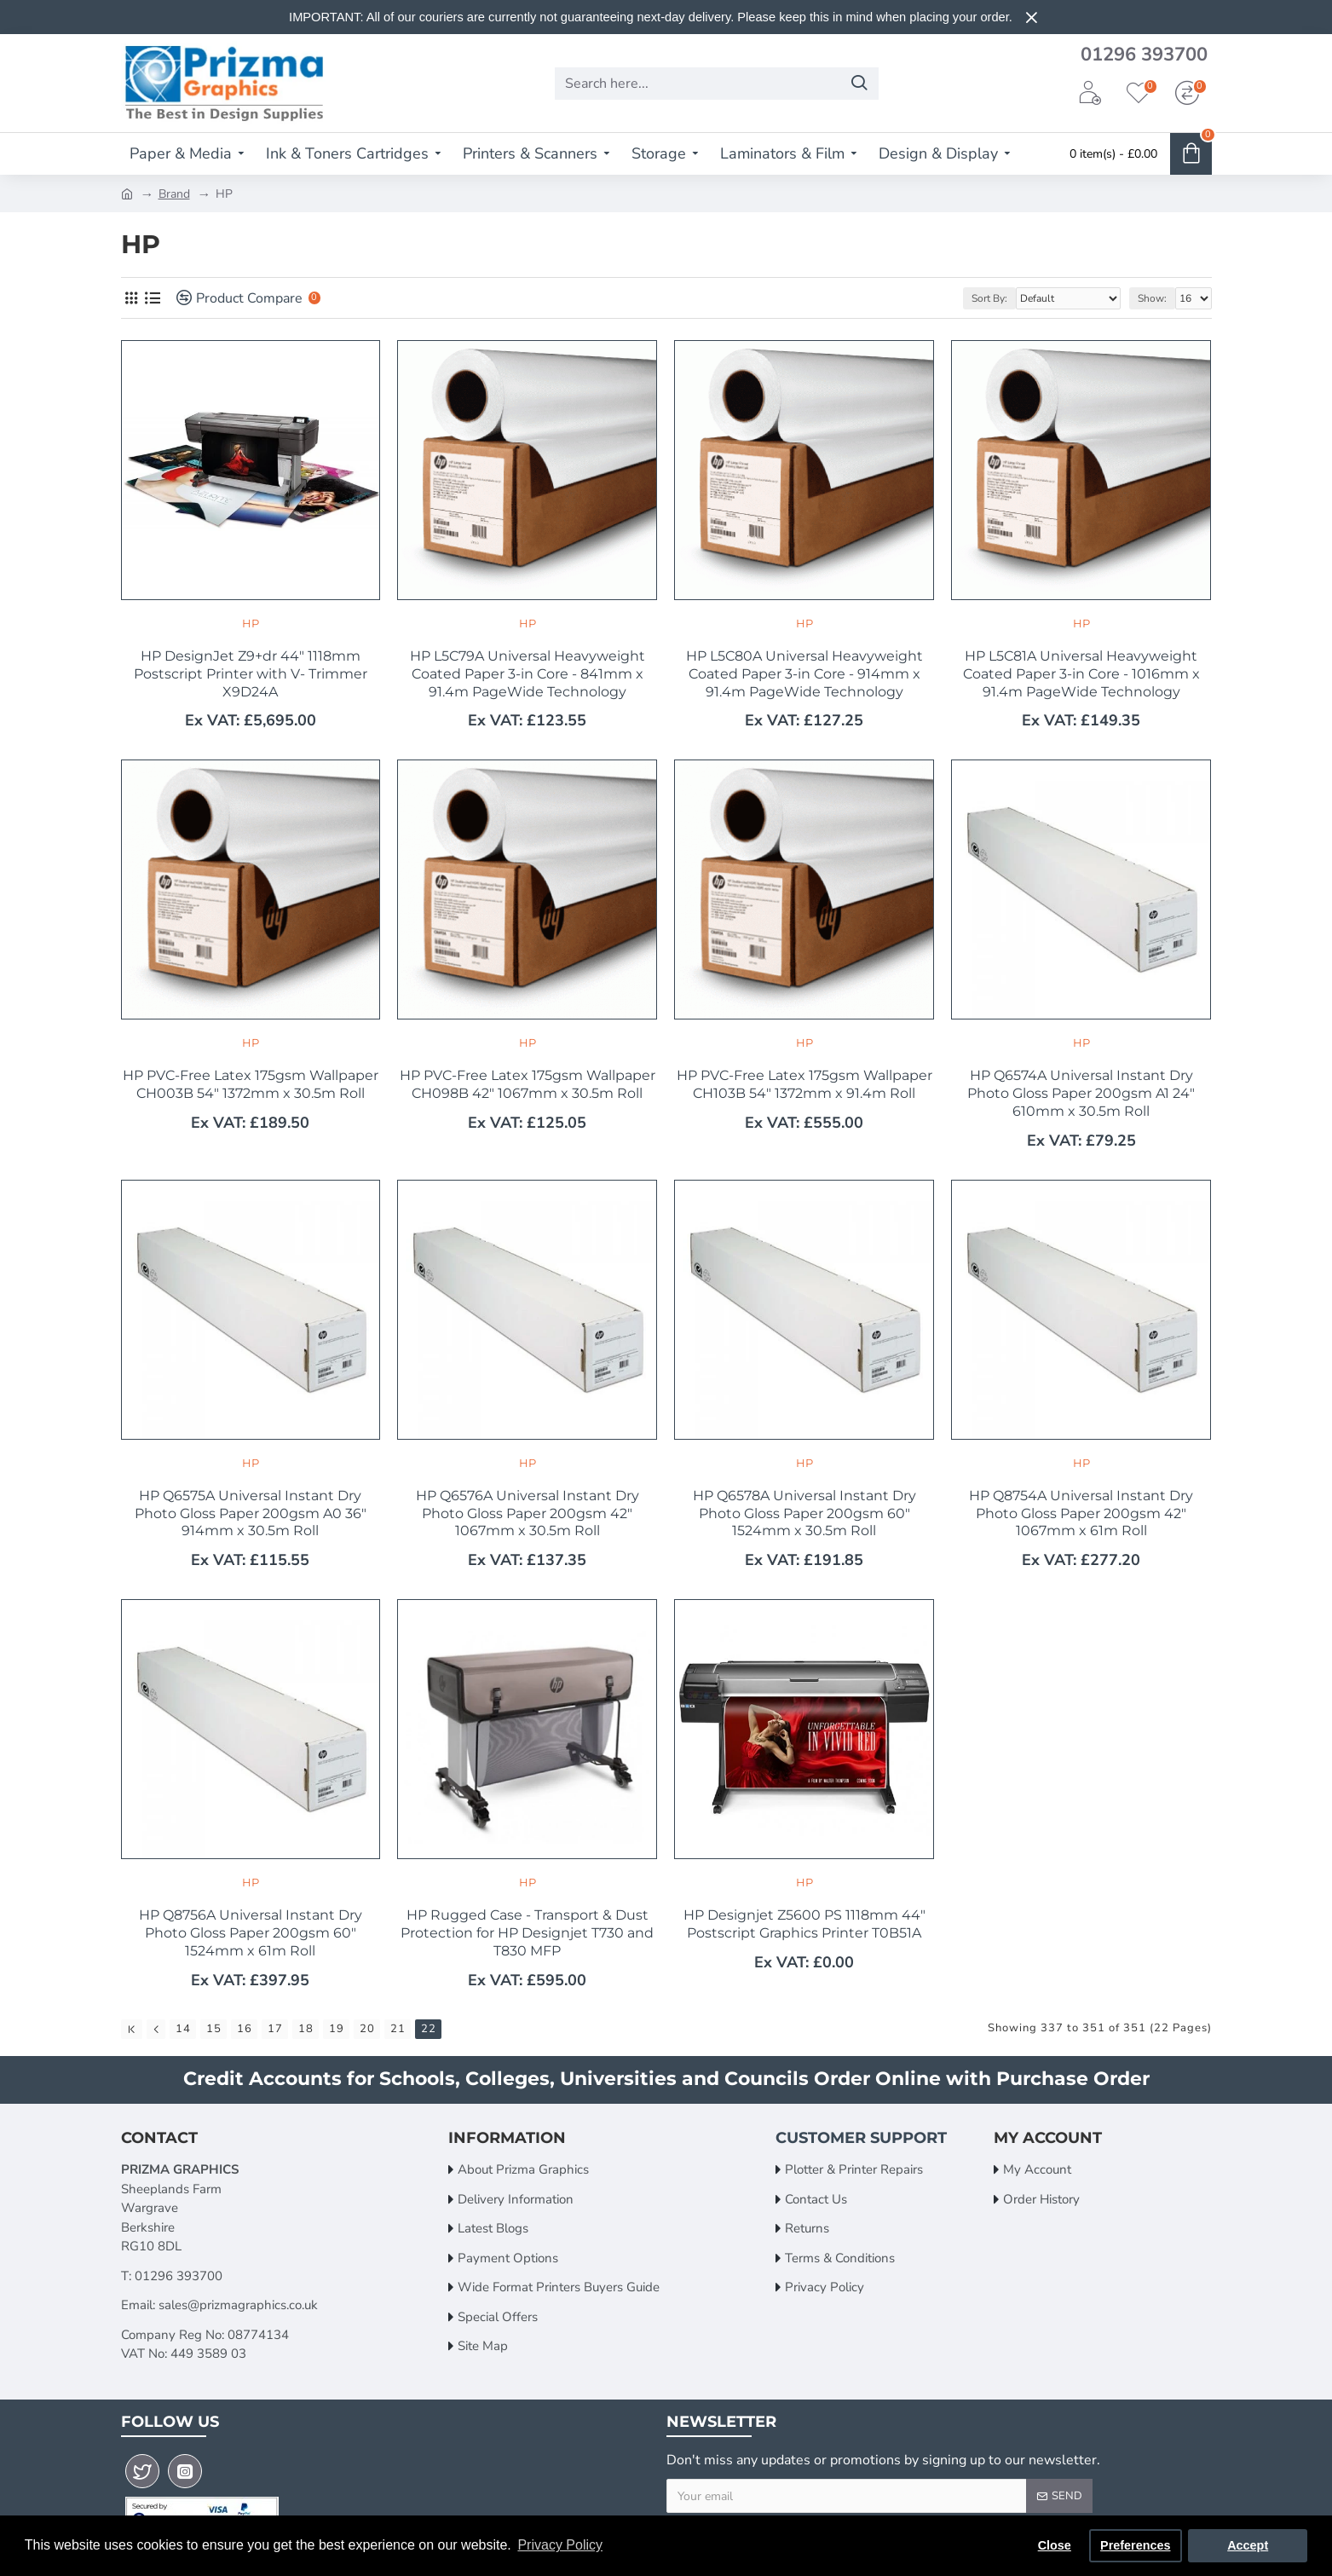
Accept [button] (1247, 2545)
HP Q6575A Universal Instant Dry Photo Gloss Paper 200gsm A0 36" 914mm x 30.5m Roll (250, 1513)
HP (250, 623)
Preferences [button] (1135, 2545)
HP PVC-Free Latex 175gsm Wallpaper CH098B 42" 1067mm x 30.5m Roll (527, 1084)
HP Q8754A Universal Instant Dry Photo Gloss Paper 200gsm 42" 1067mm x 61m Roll (1081, 1513)
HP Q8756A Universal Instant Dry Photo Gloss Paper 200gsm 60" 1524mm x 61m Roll (250, 1933)
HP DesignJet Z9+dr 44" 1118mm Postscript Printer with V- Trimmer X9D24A (250, 674)
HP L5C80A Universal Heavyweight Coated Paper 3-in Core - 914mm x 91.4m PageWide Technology (804, 674)
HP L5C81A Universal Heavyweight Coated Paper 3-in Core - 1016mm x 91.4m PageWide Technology (1081, 674)
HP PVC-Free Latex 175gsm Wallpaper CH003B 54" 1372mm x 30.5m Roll (250, 1084)
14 (183, 2028)
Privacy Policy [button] (560, 2545)
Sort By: (989, 298)
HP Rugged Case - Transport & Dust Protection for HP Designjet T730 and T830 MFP (527, 1933)
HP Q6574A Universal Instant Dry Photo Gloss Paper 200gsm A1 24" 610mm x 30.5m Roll (1081, 1093)
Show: (1152, 298)
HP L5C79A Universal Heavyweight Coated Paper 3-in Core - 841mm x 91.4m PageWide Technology (527, 674)
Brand (174, 194)
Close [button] (1054, 2545)
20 (367, 2028)
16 (244, 2028)
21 (398, 2028)
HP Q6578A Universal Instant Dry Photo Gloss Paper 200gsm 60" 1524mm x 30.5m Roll (804, 1513)
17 (275, 2028)
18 (306, 2028)
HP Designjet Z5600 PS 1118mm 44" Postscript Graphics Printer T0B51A (804, 1924)
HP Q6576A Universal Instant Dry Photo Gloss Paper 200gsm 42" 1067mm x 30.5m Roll (527, 1513)
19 (336, 2028)
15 (214, 2028)
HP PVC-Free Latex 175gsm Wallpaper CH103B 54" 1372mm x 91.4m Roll (804, 1084)
